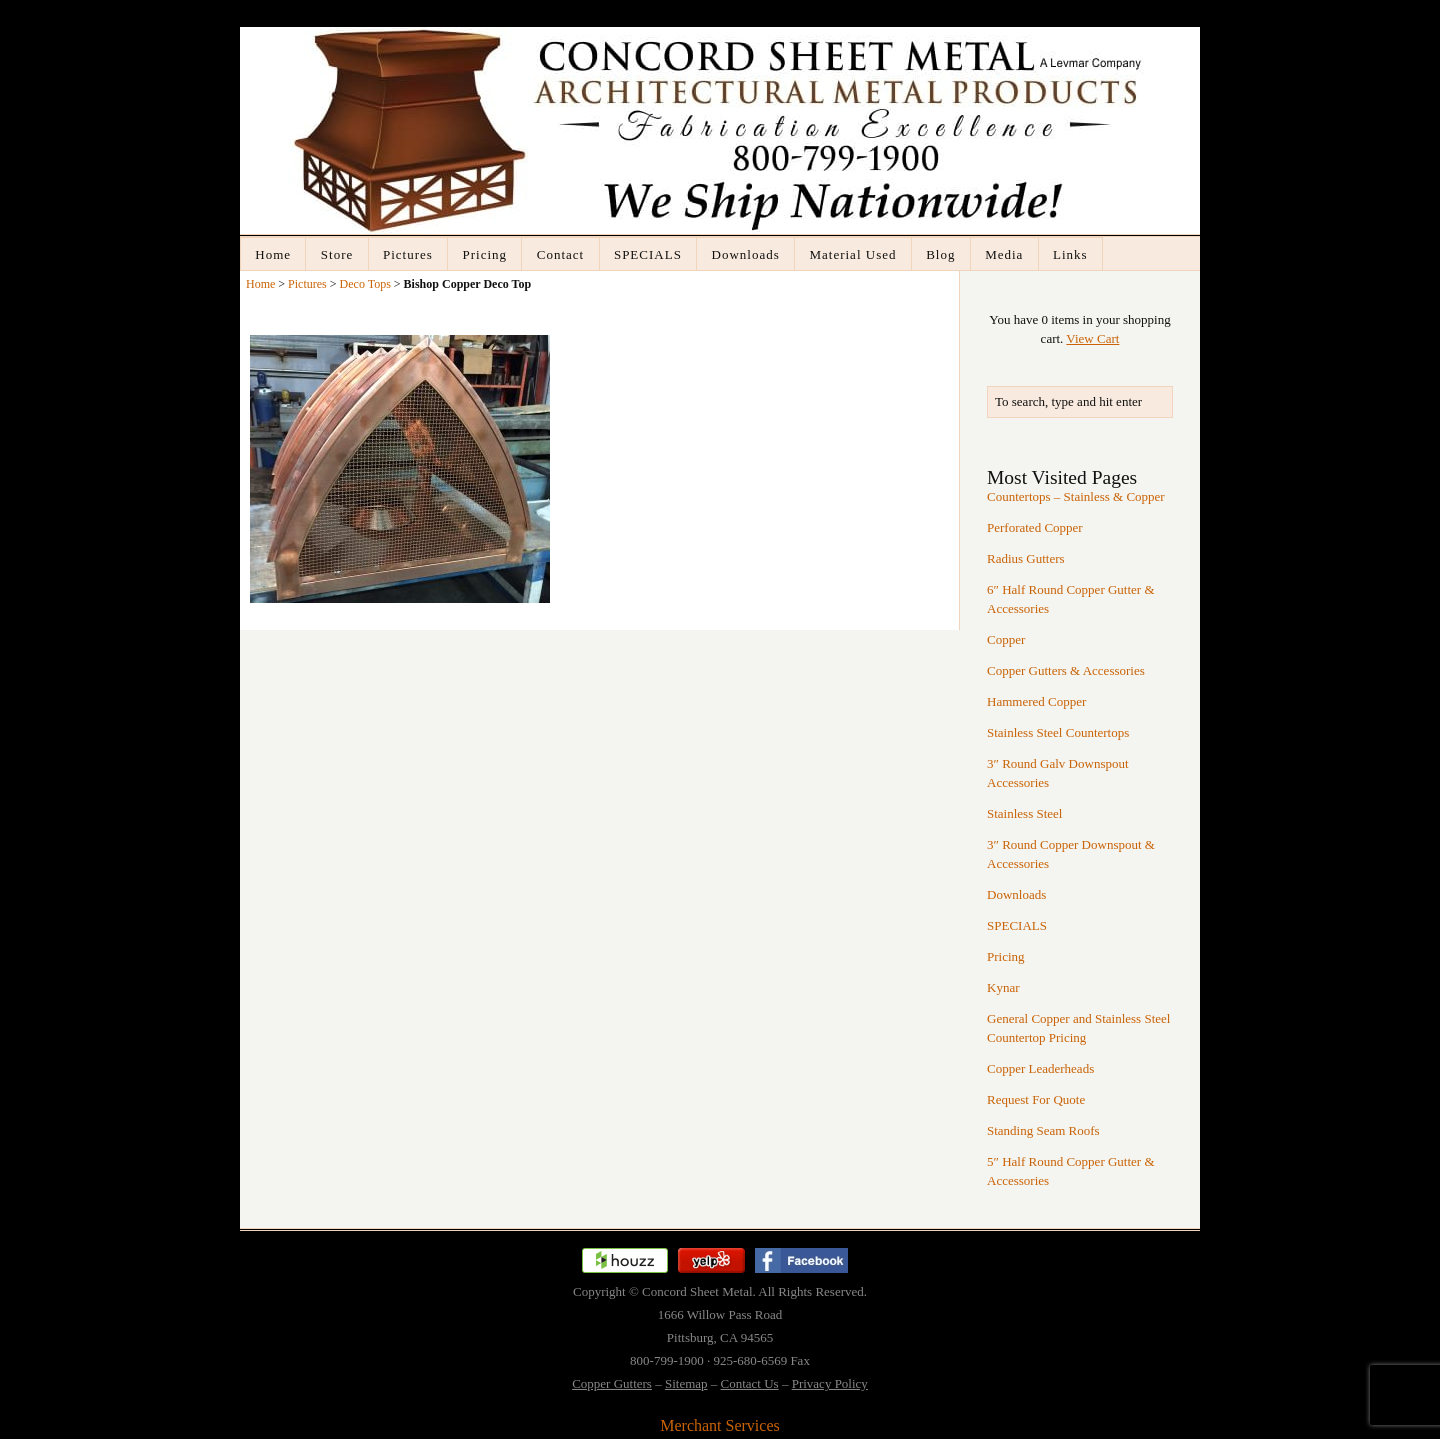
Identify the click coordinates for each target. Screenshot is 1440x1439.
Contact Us (750, 1383)
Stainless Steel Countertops (1058, 732)
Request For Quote (1036, 1099)
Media (1004, 254)
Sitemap (686, 1383)
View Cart (1092, 338)
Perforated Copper (1035, 527)
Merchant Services (720, 1425)
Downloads (746, 254)
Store (337, 254)
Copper (1006, 639)
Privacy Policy (830, 1383)
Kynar (1003, 987)
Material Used (852, 254)
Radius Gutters (1026, 558)
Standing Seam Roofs (1043, 1130)
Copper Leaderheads (1040, 1068)
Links (1070, 254)
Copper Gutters (612, 1383)
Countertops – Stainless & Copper (1076, 496)
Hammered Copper (1036, 701)
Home (273, 254)
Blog (940, 254)
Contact (560, 254)
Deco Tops (365, 284)
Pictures (408, 254)
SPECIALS (648, 254)
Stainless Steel (1024, 813)
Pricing (485, 254)
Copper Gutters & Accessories (1066, 670)
